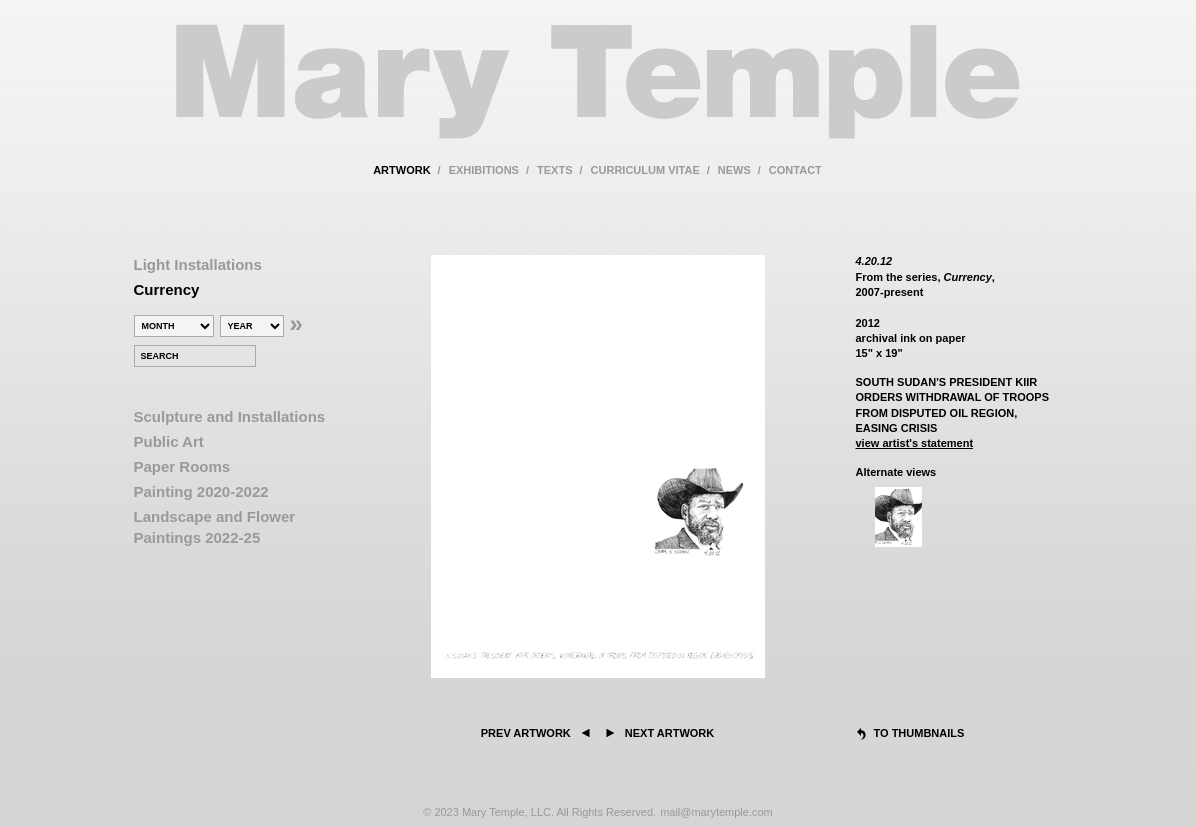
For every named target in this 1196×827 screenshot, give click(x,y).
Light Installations (198, 264)
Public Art (169, 441)
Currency (167, 289)
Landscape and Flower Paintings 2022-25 (215, 527)
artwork (401, 170)
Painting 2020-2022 (201, 491)
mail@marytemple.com (716, 812)
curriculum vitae (645, 170)
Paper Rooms (182, 466)
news (734, 170)
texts (554, 170)
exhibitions (484, 170)
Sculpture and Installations (230, 416)
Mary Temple (598, 93)
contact (795, 170)
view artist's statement (915, 443)
